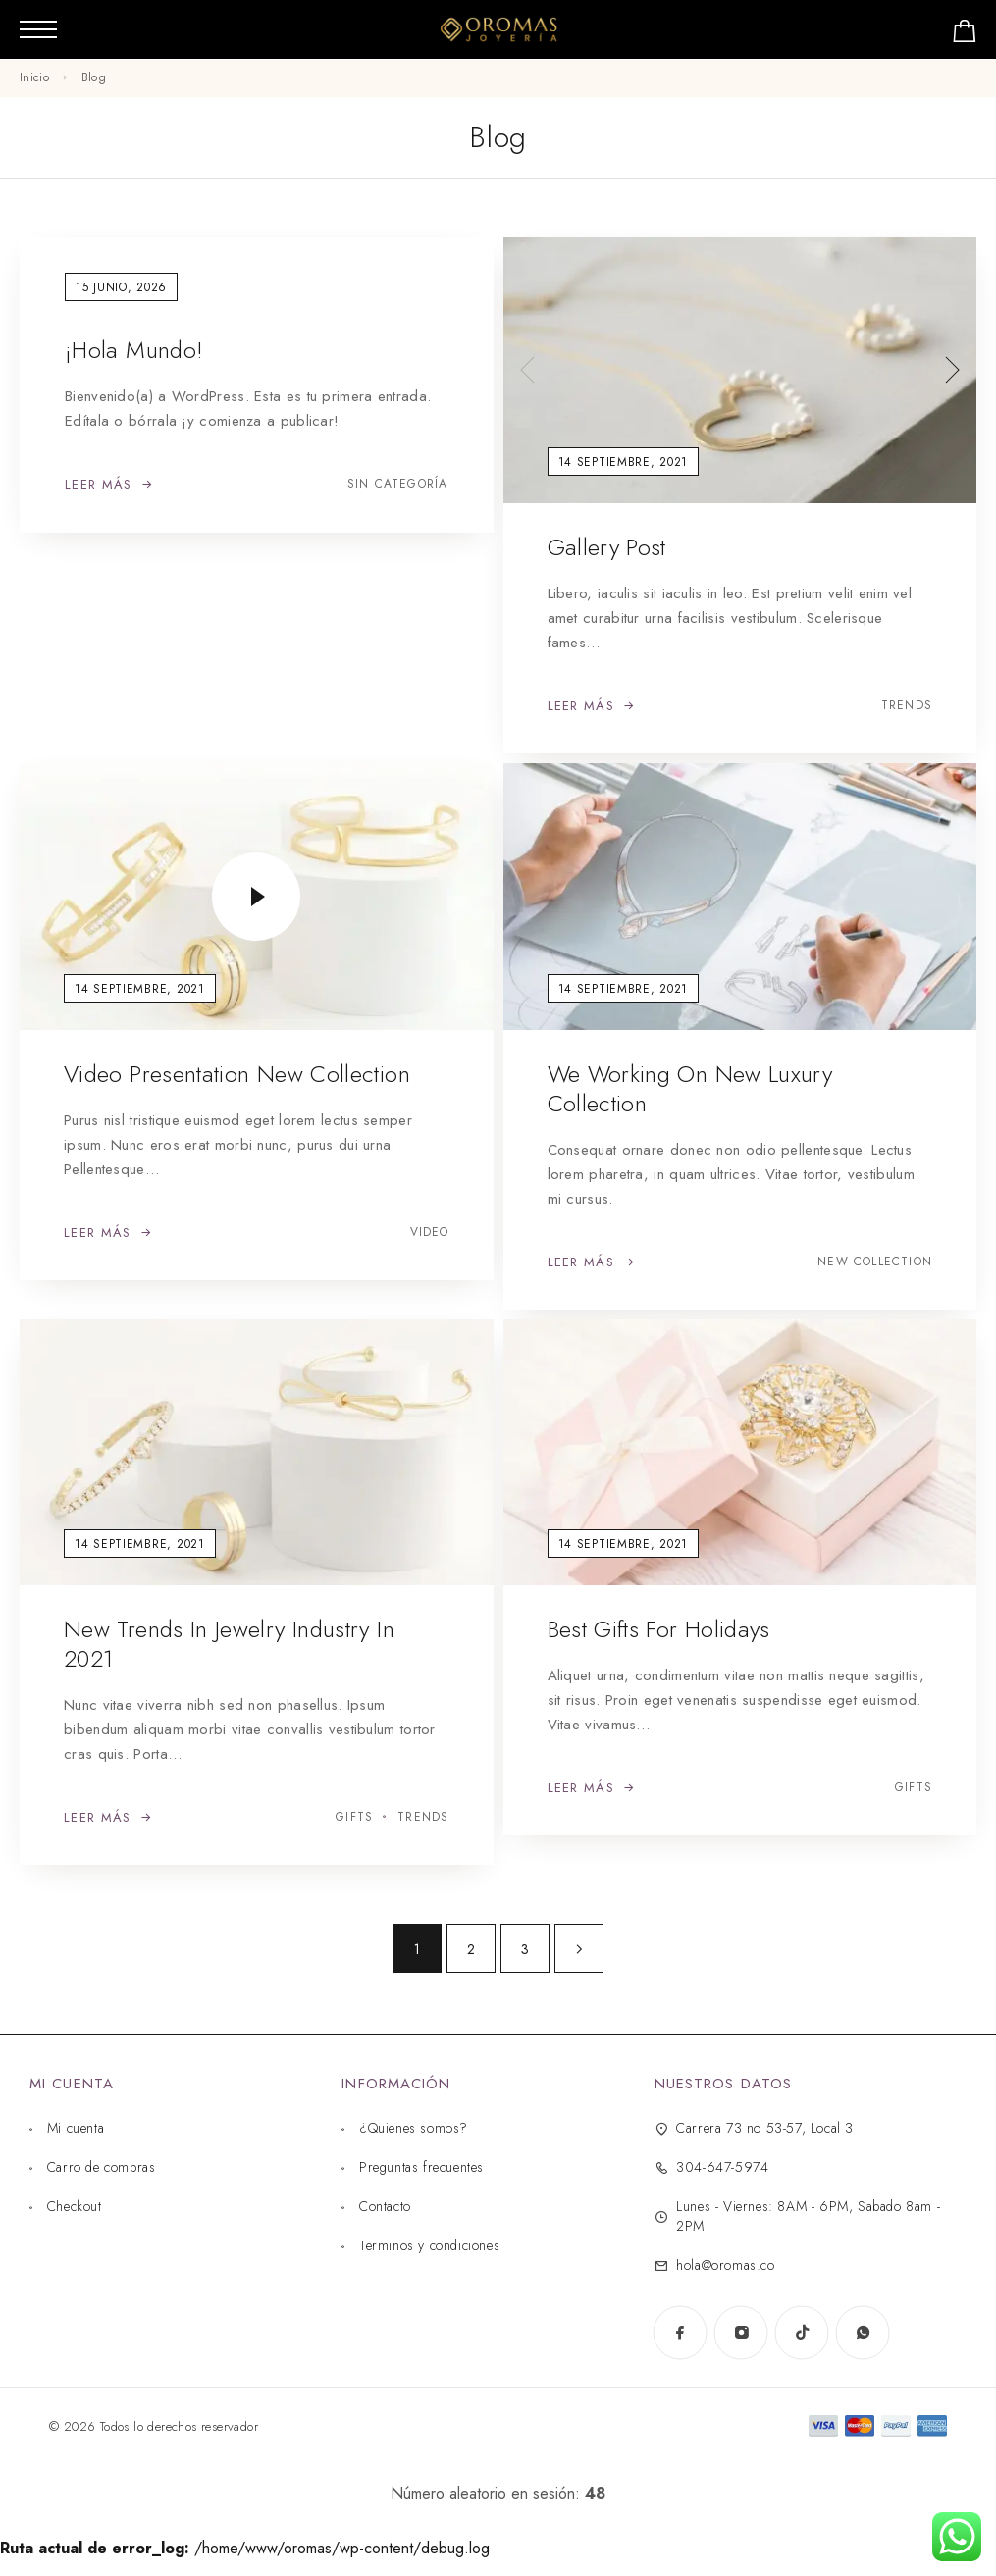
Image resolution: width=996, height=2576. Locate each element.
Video (429, 1232)
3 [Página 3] (525, 1949)
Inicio (34, 77)
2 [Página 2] (471, 1949)
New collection (874, 1262)
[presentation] (527, 369)
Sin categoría (397, 484)
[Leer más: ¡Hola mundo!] (109, 484)
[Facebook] (680, 2332)
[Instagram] (740, 2332)
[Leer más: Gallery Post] (592, 706)
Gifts (354, 1817)
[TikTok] (801, 2332)
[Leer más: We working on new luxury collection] (592, 1262)
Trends (906, 705)
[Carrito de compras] (964, 35)
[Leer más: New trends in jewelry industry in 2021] (108, 1818)
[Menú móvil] (38, 29)
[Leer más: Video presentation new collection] (108, 1233)
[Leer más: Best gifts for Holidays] (592, 1788)
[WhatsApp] (862, 2332)
